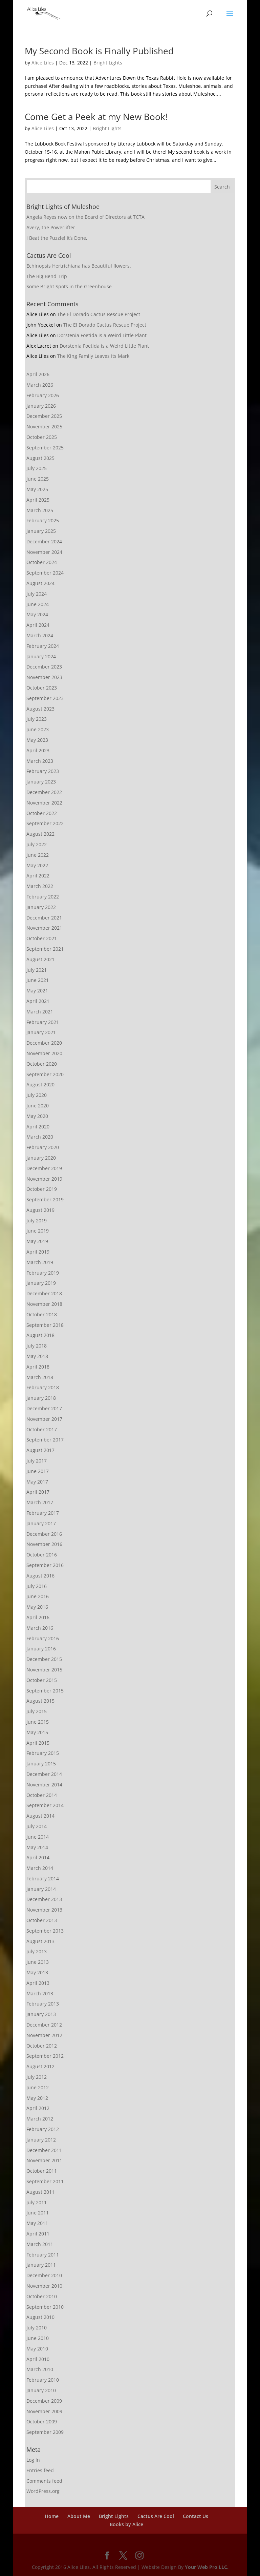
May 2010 (37, 2348)
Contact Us (195, 2516)
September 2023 (45, 698)
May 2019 (37, 1241)
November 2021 (44, 928)
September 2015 (45, 1690)
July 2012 (36, 2077)
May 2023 (37, 740)
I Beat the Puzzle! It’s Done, (56, 238)
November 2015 (44, 1669)
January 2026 (41, 406)
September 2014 (45, 1805)
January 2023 (41, 781)
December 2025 (44, 416)
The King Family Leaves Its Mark (93, 356)
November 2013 (44, 1909)
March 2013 (39, 1993)
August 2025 (40, 458)
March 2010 (39, 2369)
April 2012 (37, 2108)
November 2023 (44, 677)
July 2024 (36, 593)
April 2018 (37, 1366)
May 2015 (37, 1732)
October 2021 (41, 938)
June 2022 (37, 855)
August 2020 (40, 1084)
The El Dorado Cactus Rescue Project (98, 314)
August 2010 (40, 2317)
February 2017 (42, 1513)
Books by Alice (126, 2524)
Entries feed (40, 2470)
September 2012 (45, 2056)
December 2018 (44, 1293)
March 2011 (39, 2244)
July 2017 (36, 1460)
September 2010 (45, 2307)
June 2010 (37, 2338)
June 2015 (37, 1722)
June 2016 (37, 1596)
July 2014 (36, 1826)
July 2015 (36, 1711)
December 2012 (44, 2024)
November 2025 (44, 426)
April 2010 (37, 2359)
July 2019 (36, 1220)
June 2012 (37, 2087)
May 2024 (37, 614)
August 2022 (40, 834)
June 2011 (37, 2212)
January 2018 (41, 1398)
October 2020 (41, 1064)
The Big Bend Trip (46, 276)
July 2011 (36, 2202)
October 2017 (41, 1429)
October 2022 (41, 813)
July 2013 (36, 1951)
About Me (78, 2516)
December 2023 (44, 666)
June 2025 (37, 479)
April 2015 (37, 1743)
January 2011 (41, 2265)
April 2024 (37, 625)
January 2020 (41, 1158)
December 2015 (44, 1659)
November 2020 (44, 1053)
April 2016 (37, 1617)
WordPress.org (43, 2491)
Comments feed (44, 2481)
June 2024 (37, 604)
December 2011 (44, 2150)
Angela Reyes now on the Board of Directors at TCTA (85, 217)
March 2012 (39, 2118)
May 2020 (37, 1116)
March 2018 (39, 1377)
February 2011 (42, 2254)
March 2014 (39, 1868)
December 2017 (44, 1408)
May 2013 (37, 1972)
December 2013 (44, 1899)
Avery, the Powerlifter (50, 227)
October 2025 (41, 437)
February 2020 (42, 1147)
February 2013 (42, 2003)
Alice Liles (42, 62)
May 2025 (37, 489)
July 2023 (36, 719)
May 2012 (37, 2098)
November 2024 (44, 552)
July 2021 (36, 970)
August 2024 (40, 583)
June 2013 (37, 1962)
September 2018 (45, 1325)
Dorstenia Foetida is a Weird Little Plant (102, 335)
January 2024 (41, 656)
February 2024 (42, 646)
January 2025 (41, 531)
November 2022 (44, 802)
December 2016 (44, 1534)
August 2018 (40, 1335)
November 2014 (44, 1784)
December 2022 (44, 792)
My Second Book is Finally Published (99, 51)
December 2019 (44, 1168)
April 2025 (37, 500)
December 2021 (44, 917)
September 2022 (45, 823)
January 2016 (41, 1648)
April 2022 (37, 875)
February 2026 (42, 395)
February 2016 (42, 1638)
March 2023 (39, 761)
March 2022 (39, 886)
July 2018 (36, 1345)
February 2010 (42, 2380)
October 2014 (41, 1795)
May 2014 (37, 1847)
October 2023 (41, 687)
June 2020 (37, 1105)
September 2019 (45, 1199)
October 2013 (41, 1920)
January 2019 (41, 1283)
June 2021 (37, 980)
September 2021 (45, 949)
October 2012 (41, 2045)
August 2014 (40, 1816)
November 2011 (44, 2160)
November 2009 (44, 2411)
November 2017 (44, 1419)
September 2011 (45, 2181)
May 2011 (37, 2223)
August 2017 (40, 1450)
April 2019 (37, 1251)
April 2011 (37, 2233)
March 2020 (39, 1137)
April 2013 (37, 1983)
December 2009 (44, 2401)
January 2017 (41, 1523)
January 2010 (41, 2390)
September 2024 (45, 572)
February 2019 (42, 1273)
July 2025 (36, 468)
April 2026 (37, 374)
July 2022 (36, 844)
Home (52, 2516)
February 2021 (42, 1022)
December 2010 (44, 2275)
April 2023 (37, 750)
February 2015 (42, 1753)
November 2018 (44, 1304)
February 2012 (42, 2129)
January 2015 (41, 1763)
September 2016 (45, 1565)
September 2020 (45, 1074)
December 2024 (44, 541)
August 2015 (40, 1701)
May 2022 (37, 865)
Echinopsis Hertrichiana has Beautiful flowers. (78, 266)
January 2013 (41, 2014)
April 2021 (37, 1001)
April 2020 (37, 1126)
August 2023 (40, 708)
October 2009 (41, 2421)
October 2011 (41, 2171)
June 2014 (37, 1837)
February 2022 (42, 896)
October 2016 (41, 1554)
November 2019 (44, 1179)
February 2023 (42, 771)
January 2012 (41, 2139)
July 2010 (36, 2327)
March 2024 (39, 635)
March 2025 (39, 510)
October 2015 (41, 1680)
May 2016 (37, 1607)
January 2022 (41, 907)
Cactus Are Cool (155, 2516)
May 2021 (37, 990)
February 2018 (42, 1387)
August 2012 (40, 2066)
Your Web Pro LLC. (207, 2567)
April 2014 (37, 1857)
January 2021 (41, 1032)
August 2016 (40, 1575)
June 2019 (37, 1230)
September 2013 (45, 1931)
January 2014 (41, 1889)
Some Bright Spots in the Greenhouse (69, 286)
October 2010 (41, 2296)
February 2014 (42, 1878)
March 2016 (39, 1628)
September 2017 (45, 1439)
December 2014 (44, 1774)
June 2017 (37, 1471)
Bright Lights (107, 62)
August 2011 (40, 2192)
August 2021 (40, 959)
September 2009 (45, 2432)
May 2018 (37, 1356)
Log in (33, 2460)
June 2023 (37, 729)
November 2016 (44, 1544)
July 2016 (36, 1586)
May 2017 (37, 1481)
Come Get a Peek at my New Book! (96, 117)
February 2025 (42, 520)
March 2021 (39, 1011)
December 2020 (44, 1043)
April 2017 (37, 1492)
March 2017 (39, 1502)
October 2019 (41, 1189)
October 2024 (41, 562)
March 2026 (39, 385)
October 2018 (41, 1314)
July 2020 (36, 1095)
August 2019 (40, 1210)
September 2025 (45, 447)
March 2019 (39, 1262)
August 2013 (40, 1941)
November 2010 (44, 2286)
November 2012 (44, 2035)
